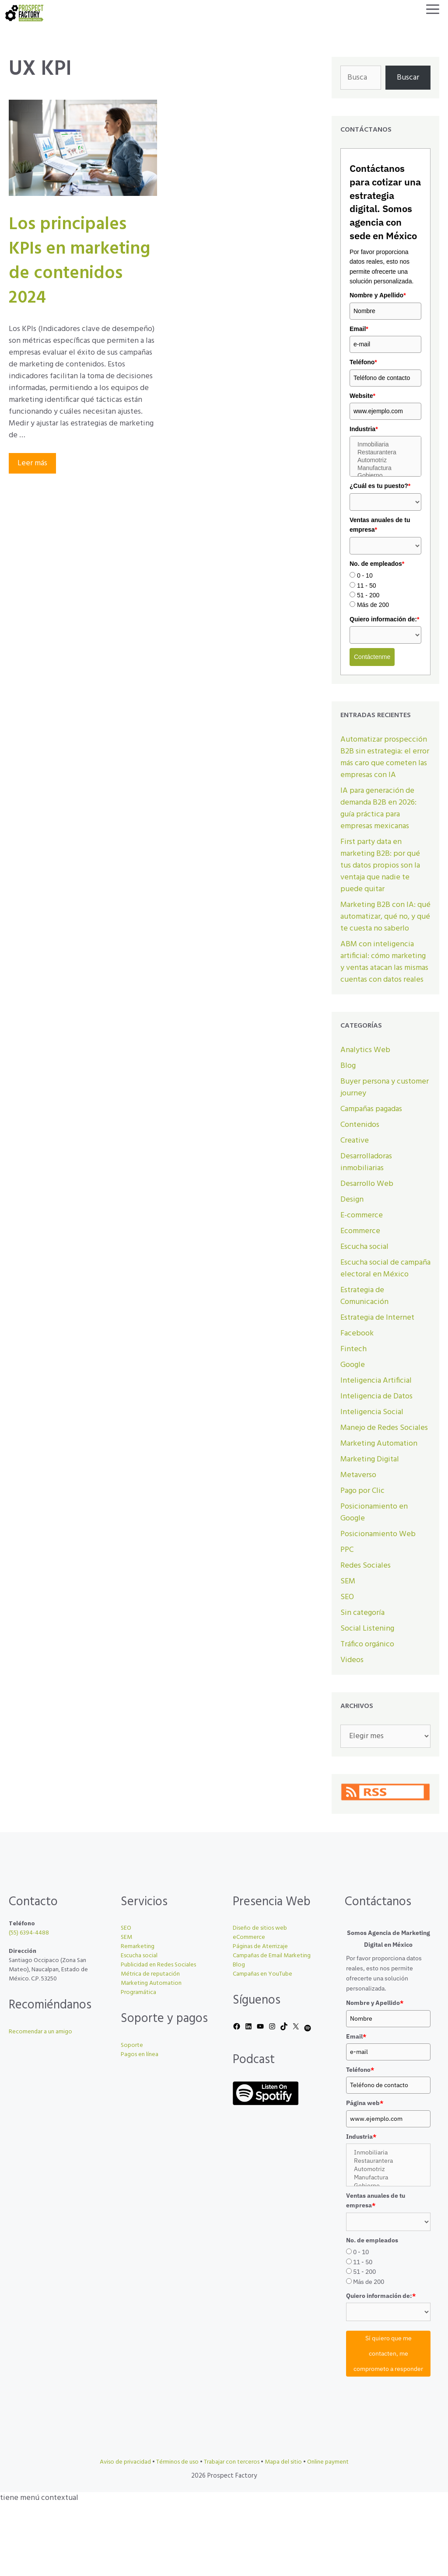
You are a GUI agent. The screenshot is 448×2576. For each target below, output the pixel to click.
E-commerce (361, 1215)
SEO (347, 1597)
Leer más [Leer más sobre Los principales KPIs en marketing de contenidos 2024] (32, 463)
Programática (138, 1992)
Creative (354, 1140)
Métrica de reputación (150, 1974)
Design (352, 1199)
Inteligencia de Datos (376, 1396)
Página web (364, 2103)
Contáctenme (372, 656)
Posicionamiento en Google (374, 1512)
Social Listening (367, 1628)
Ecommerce (360, 1231)
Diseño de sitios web (260, 1928)
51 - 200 (368, 595)
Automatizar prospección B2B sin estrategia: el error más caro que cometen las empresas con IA (384, 757)
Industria (364, 428)
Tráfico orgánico (367, 1644)
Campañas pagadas (371, 1109)
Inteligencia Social (371, 1412)
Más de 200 (373, 604)
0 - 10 (365, 575)
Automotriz (385, 460)
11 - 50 (366, 585)
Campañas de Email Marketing (272, 1956)
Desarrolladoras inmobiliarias (366, 1162)
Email (359, 328)
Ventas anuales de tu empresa (380, 524)
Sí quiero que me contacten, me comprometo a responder (388, 2353)
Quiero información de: (384, 619)
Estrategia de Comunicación (364, 1296)
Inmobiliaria (385, 445)
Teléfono (363, 362)
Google (352, 1365)
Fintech (353, 1349)
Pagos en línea (139, 2055)
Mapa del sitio (283, 2462)
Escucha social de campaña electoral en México (385, 1268)
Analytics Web (365, 1050)
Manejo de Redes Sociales (384, 1428)
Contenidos (359, 1125)
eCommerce (249, 1937)
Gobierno (385, 476)
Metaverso (358, 1475)
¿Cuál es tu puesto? (380, 485)
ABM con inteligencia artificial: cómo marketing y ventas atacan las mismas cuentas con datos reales (384, 962)
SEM (347, 1581)
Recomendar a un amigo (40, 2032)
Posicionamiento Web (378, 1534)
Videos (352, 1660)
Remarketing (137, 1947)
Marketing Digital (369, 1459)
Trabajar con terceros (231, 2462)
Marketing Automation (378, 1443)
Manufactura (385, 468)
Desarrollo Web (366, 1184)
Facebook (357, 1333)
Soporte (132, 2045)
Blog (348, 1066)
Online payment (328, 2462)
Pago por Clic (362, 1491)
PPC (347, 1550)
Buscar (408, 77)
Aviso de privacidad (125, 2462)
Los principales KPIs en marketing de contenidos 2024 (79, 261)
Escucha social (364, 1247)
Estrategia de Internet (377, 1317)
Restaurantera (385, 453)
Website (362, 395)
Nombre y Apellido (378, 295)
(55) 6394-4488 (29, 1933)
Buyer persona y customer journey (384, 1087)
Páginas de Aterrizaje (260, 1947)
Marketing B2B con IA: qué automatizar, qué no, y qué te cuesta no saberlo (385, 917)
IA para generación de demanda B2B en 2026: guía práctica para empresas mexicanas (378, 808)
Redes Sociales (365, 1565)
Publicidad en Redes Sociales (158, 1965)
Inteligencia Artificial (376, 1380)
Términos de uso (177, 2462)
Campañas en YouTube (262, 1974)
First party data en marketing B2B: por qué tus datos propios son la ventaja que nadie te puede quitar (380, 866)
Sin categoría (362, 1613)
